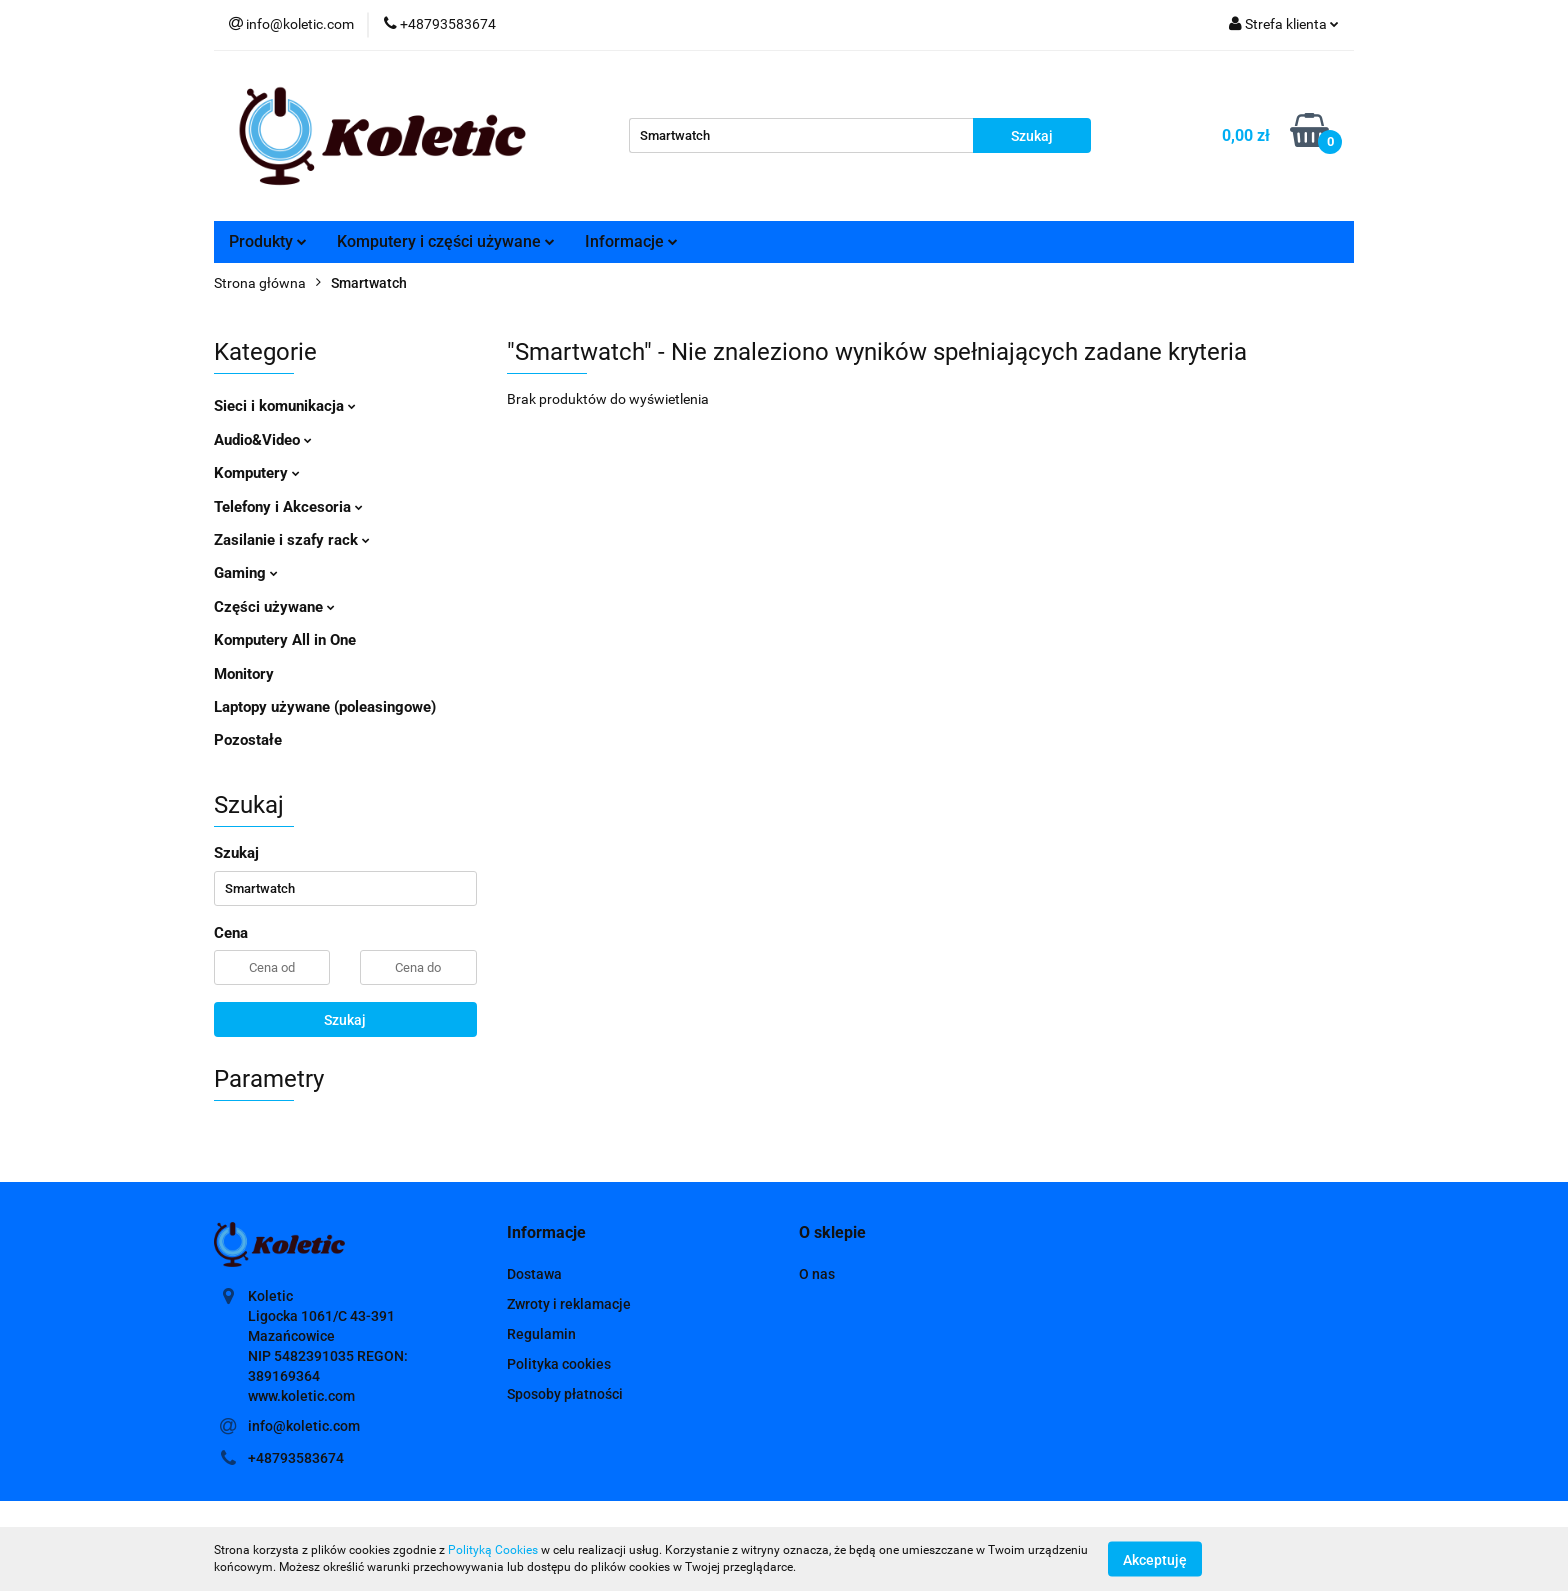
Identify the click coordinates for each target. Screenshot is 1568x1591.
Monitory (244, 674)
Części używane (274, 607)
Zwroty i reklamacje (569, 1304)
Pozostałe (248, 740)
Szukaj (345, 1020)
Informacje (631, 241)
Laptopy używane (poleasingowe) (325, 707)
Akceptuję (1155, 1559)
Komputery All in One (285, 640)
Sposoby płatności (565, 1394)
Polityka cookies (559, 1364)
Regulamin (541, 1334)
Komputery (257, 473)
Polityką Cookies (493, 1550)
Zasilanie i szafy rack (292, 540)
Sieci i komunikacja (285, 406)
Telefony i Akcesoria (288, 507)
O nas (817, 1274)
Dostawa (534, 1274)
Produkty (268, 241)
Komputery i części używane (446, 241)
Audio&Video (263, 440)
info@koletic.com (304, 1426)
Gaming (246, 573)
